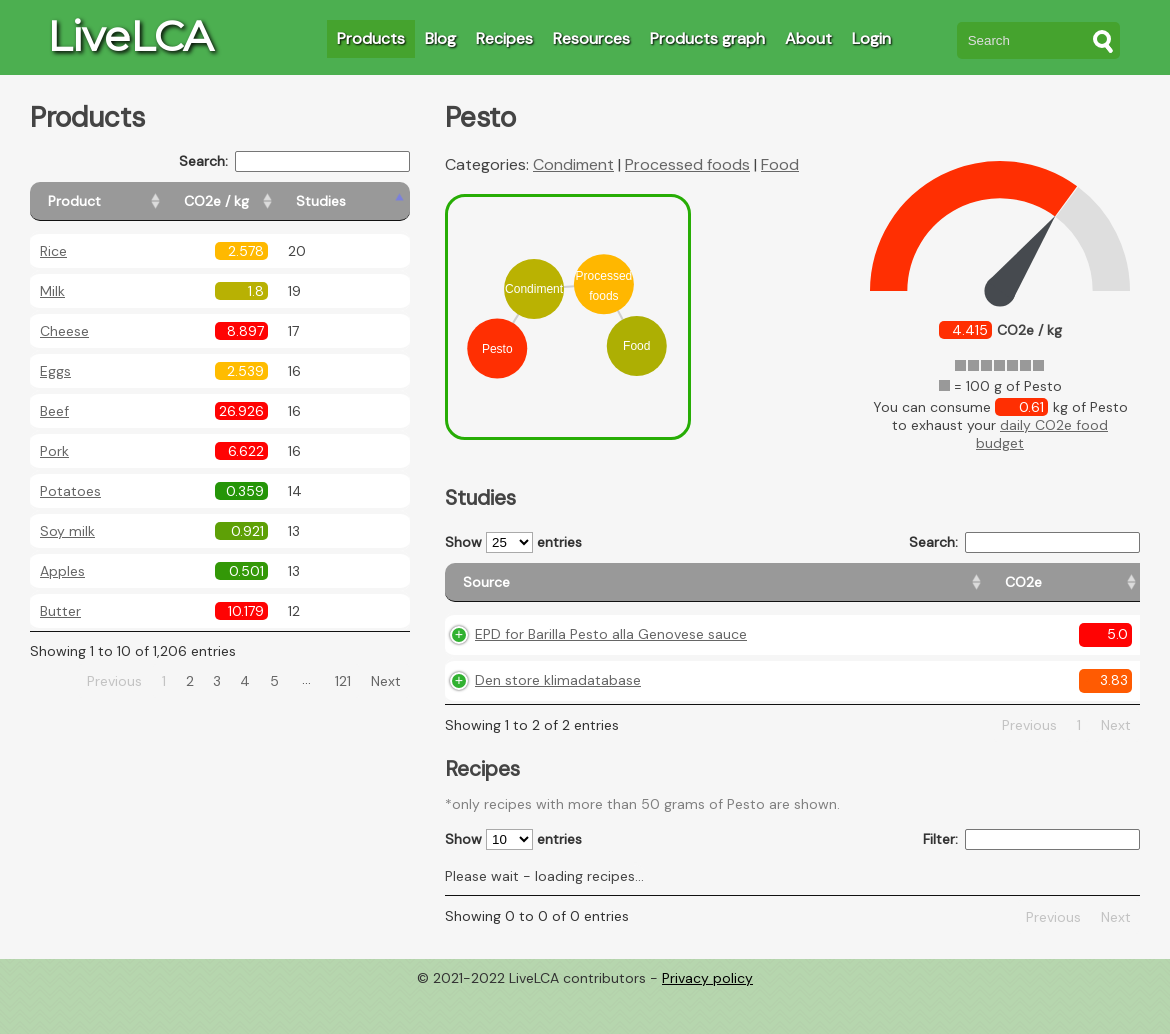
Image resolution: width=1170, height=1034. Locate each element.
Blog (440, 38)
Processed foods (687, 164)
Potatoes (70, 491)
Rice (53, 251)
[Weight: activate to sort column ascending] (1100, 591)
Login (871, 38)
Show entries (513, 542)
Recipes (504, 38)
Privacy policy (707, 1019)
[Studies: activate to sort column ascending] (366, 201)
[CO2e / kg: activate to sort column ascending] (267, 201)
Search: (294, 161)
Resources (591, 38)
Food (780, 164)
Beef (54, 411)
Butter (60, 611)
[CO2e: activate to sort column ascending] (737, 591)
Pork (54, 451)
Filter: (1031, 881)
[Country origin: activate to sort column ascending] (833, 591)
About (808, 38)
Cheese (64, 331)
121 (343, 681)
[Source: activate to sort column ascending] (573, 591)
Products (371, 38)
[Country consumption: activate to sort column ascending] (976, 591)
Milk (52, 291)
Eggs (55, 371)
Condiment (573, 164)
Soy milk (67, 531)
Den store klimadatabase (558, 722)
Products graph (707, 38)
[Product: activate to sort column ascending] (120, 201)
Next (386, 681)
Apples (62, 571)
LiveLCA (130, 36)
